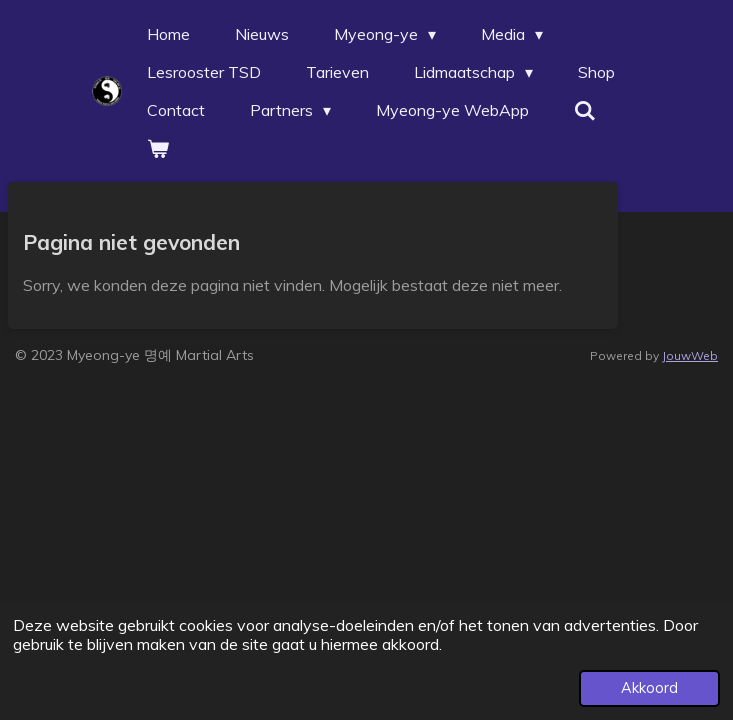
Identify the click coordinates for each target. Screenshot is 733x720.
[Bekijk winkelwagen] (158, 148)
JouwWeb (690, 355)
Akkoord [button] (649, 688)
